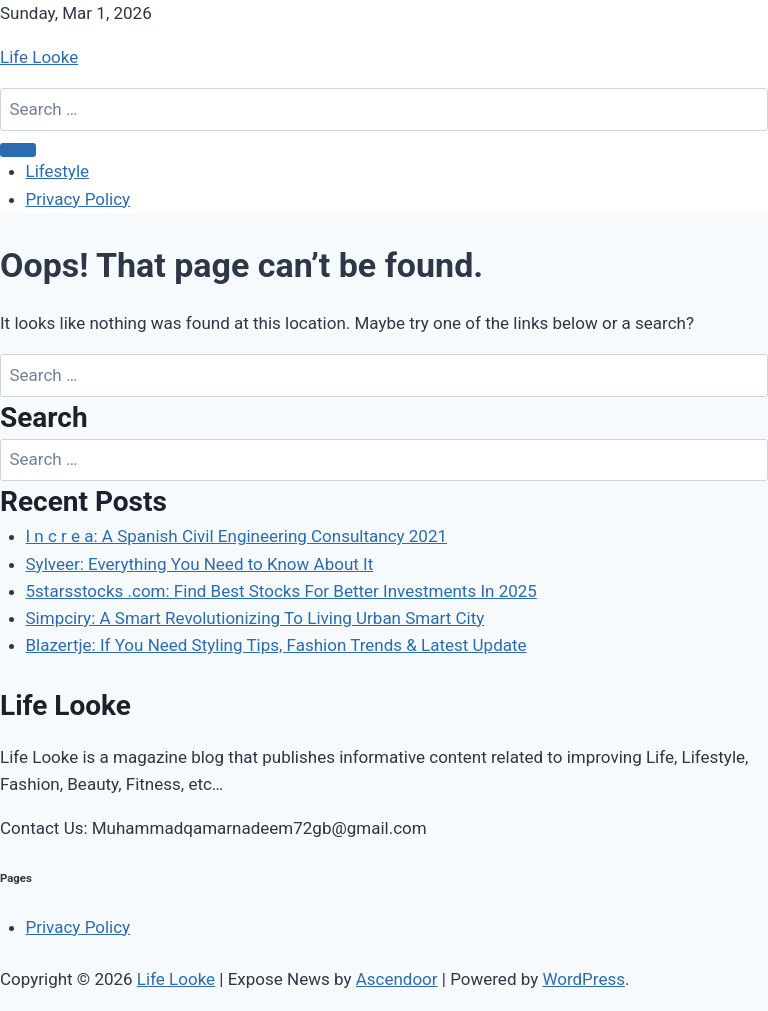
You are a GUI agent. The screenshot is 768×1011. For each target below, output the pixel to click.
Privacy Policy (78, 199)
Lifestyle (58, 171)
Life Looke (39, 57)
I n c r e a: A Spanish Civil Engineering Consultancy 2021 (237, 536)
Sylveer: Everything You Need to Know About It (200, 564)
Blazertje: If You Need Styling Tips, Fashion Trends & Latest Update (276, 645)
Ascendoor (397, 979)
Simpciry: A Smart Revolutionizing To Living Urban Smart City (255, 618)
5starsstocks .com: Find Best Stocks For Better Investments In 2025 (281, 591)
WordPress (583, 979)
